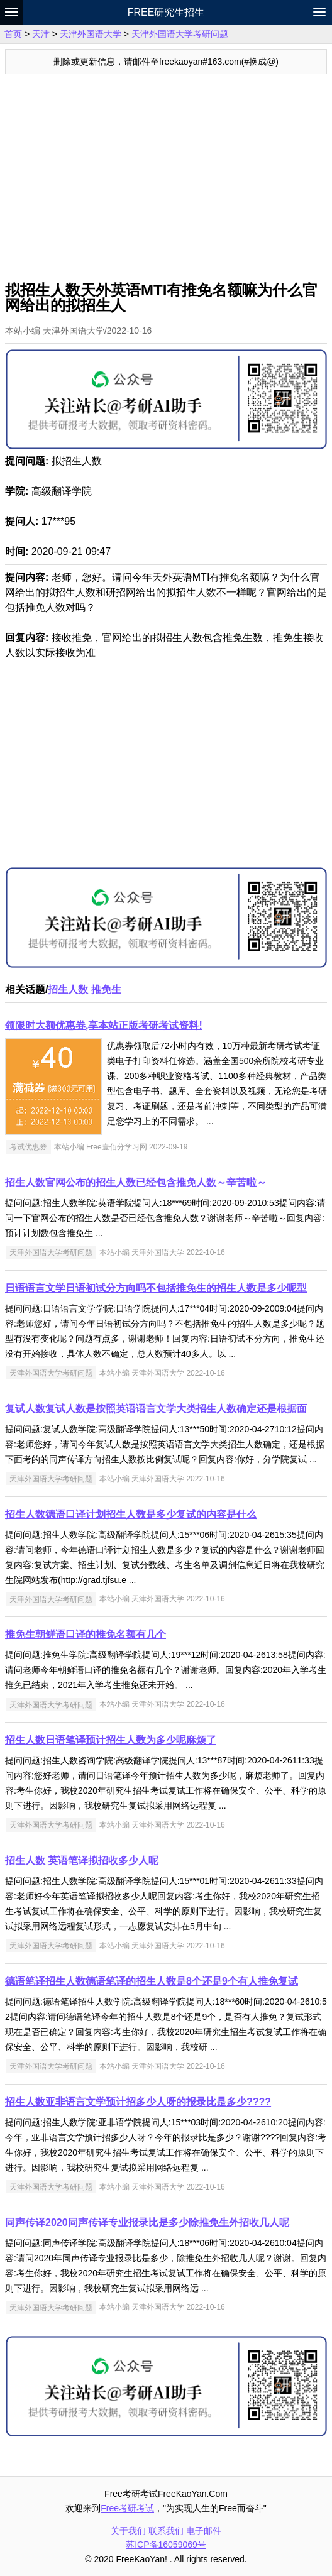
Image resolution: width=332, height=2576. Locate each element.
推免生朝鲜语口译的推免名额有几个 (85, 1634)
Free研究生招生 (166, 12)
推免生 (106, 989)
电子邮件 (203, 2531)
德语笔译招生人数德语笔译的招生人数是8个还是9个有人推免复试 (151, 1981)
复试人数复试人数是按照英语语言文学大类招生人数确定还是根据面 (156, 1408)
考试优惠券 (28, 1147)
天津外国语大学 (90, 34)
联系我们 (166, 2531)
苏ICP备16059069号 (166, 2545)
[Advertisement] (166, 168)
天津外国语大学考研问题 (179, 34)
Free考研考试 (127, 2508)
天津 (41, 34)
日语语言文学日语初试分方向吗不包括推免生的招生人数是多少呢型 (156, 1288)
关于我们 (128, 2531)
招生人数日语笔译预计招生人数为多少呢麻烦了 (110, 1740)
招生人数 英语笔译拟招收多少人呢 (81, 1860)
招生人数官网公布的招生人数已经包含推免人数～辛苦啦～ (136, 1182)
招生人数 (68, 989)
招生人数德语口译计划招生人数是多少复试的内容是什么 (131, 1514)
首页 (13, 34)
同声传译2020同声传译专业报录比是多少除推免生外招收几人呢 (147, 2222)
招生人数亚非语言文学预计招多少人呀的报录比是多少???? (138, 2101)
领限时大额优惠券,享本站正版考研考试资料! (103, 1025)
